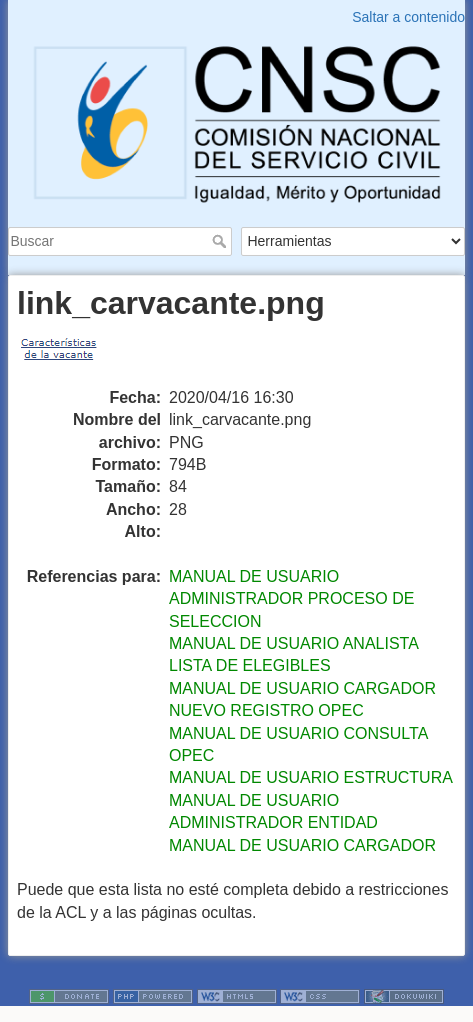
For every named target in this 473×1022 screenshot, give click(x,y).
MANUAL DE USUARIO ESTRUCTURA (311, 777)
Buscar (221, 241)
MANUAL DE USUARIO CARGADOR (302, 845)
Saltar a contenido (408, 17)
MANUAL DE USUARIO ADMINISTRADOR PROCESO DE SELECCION (291, 599)
